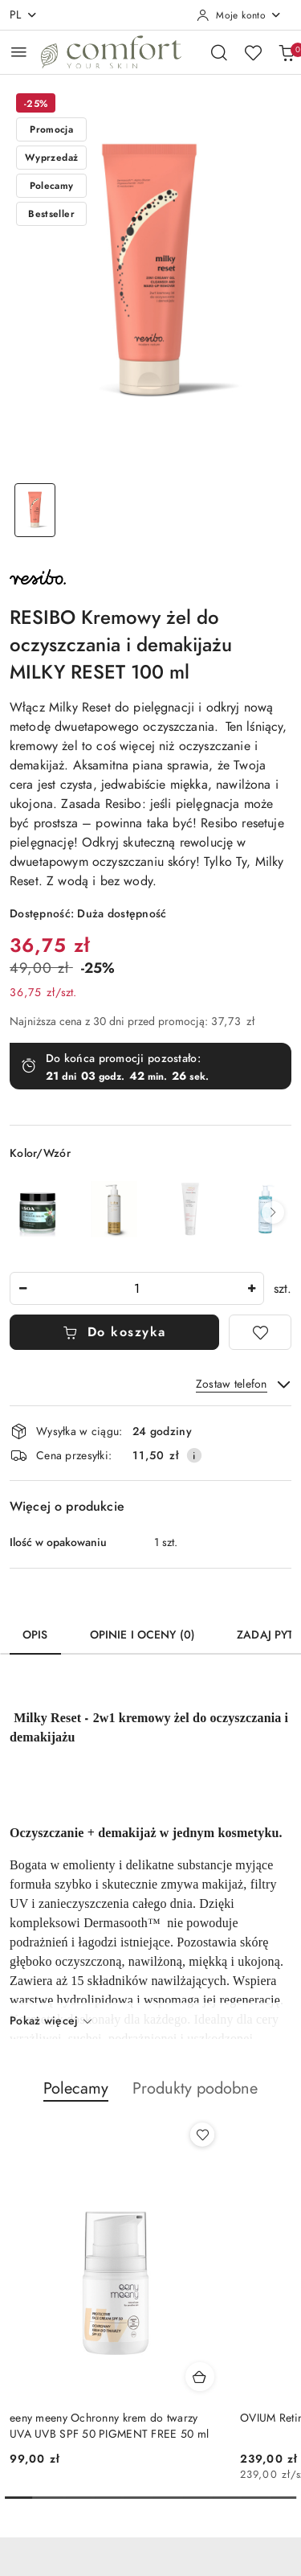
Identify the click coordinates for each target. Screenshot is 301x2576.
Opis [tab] (35, 1635)
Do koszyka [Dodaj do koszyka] (114, 1332)
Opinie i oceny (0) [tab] (143, 1635)
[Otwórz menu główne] (19, 52)
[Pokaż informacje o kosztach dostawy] (194, 1455)
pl (24, 15)
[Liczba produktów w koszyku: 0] (286, 52)
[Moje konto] (239, 15)
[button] (272, 1212)
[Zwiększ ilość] (251, 1288)
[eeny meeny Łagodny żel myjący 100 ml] (190, 1209)
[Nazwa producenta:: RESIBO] (38, 576)
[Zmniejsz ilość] (22, 1288)
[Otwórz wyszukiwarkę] (219, 52)
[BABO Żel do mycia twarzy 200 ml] (114, 1209)
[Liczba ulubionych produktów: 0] (253, 52)
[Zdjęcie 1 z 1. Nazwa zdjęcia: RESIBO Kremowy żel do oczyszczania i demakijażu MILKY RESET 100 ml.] (35, 510)
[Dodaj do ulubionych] (260, 1332)
